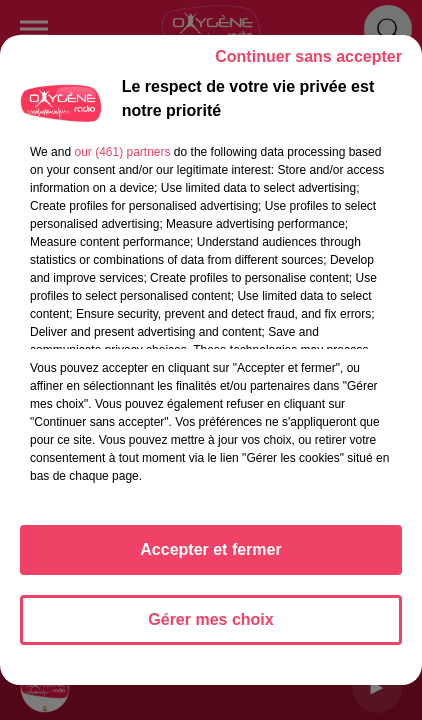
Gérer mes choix (210, 619)
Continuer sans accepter (308, 56)
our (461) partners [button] (122, 152)
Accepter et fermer (210, 549)
